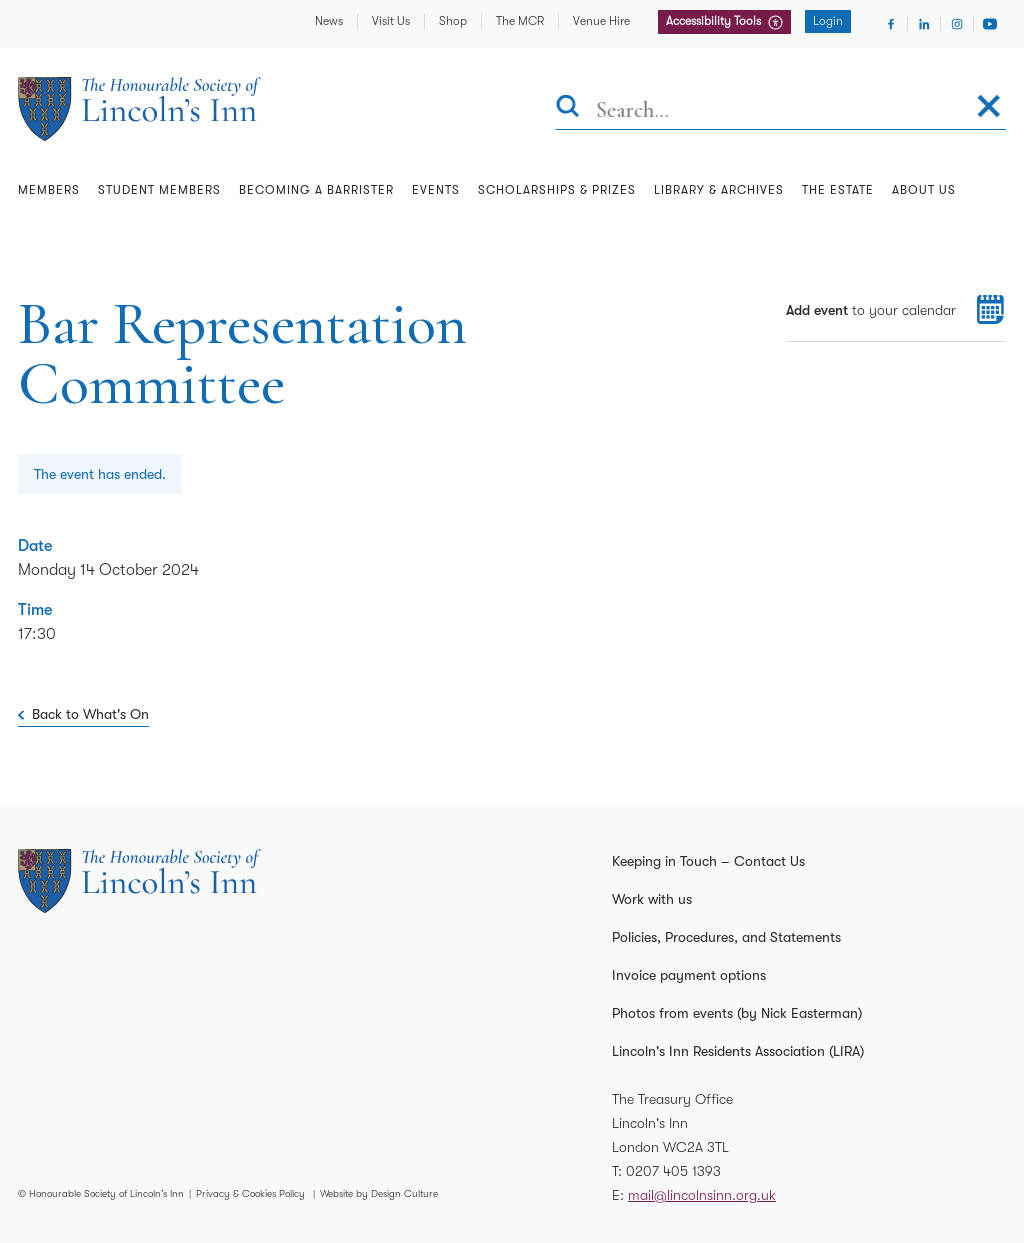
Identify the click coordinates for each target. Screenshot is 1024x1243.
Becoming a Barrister (316, 190)
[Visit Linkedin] (924, 24)
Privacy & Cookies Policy (250, 1193)
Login (828, 21)
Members (49, 190)
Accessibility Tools (715, 21)
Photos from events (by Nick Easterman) (737, 1013)
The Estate (838, 190)
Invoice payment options (689, 975)
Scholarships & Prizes (557, 190)
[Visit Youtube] (990, 24)
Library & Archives (719, 190)
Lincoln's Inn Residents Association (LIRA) (738, 1051)
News (329, 21)
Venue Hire (601, 21)
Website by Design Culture (379, 1193)
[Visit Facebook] (891, 24)
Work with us (652, 899)
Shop (453, 21)
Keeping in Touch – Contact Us (708, 861)
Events (436, 190)
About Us (924, 190)
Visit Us (391, 21)
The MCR (520, 21)
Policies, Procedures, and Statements (726, 937)
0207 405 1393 (673, 1171)
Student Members (159, 190)
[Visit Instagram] (957, 24)
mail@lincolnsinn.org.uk (702, 1195)
